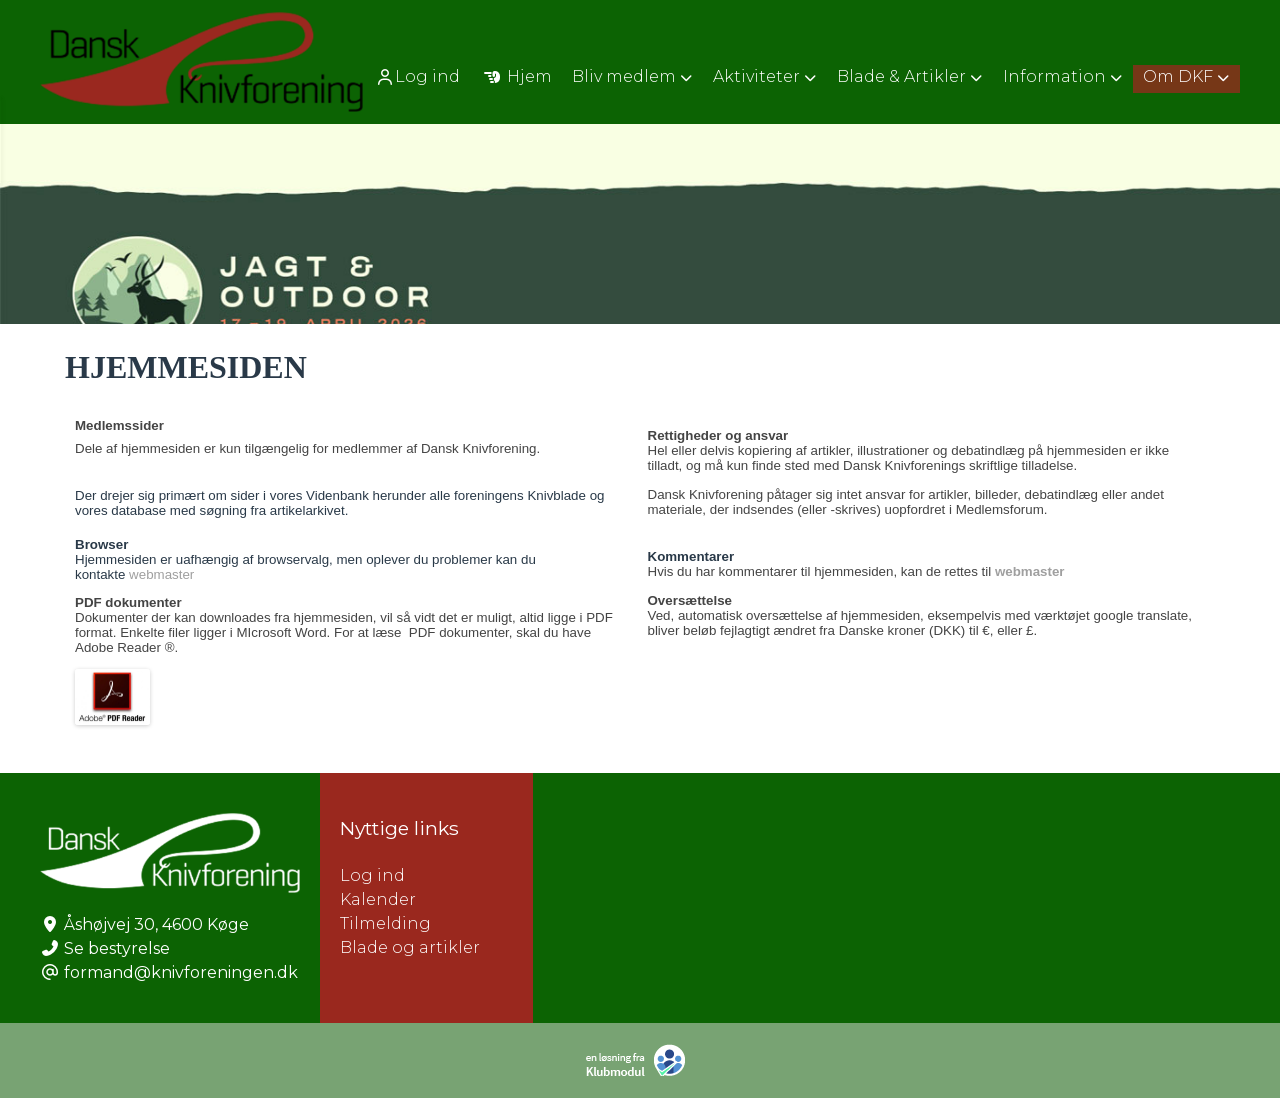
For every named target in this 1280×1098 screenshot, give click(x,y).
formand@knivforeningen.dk (181, 972)
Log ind (417, 77)
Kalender (378, 899)
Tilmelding (385, 923)
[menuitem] (419, 76)
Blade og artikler (410, 947)
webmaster (161, 574)
